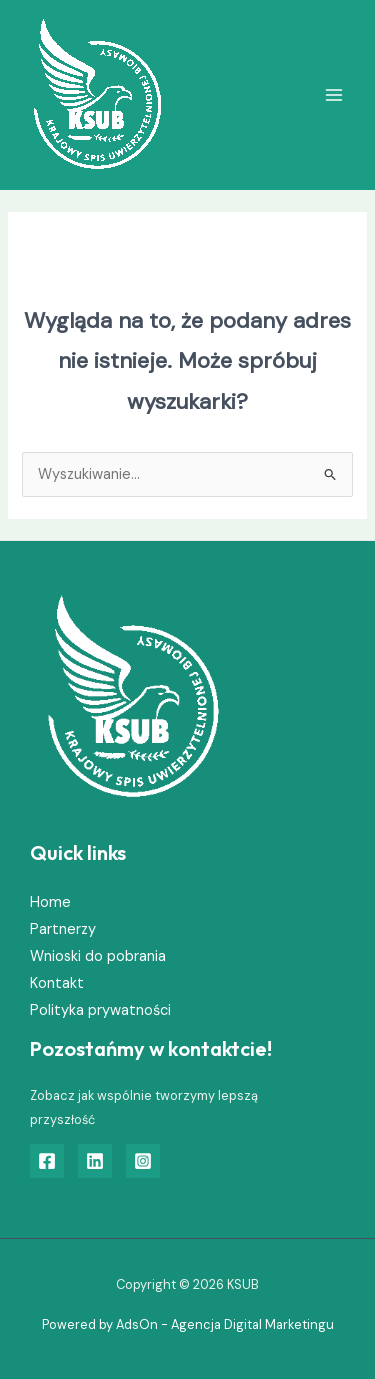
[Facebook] (47, 1161)
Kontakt (57, 983)
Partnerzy (63, 929)
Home (50, 902)
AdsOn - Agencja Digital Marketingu (225, 1324)
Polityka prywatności (100, 1010)
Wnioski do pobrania (98, 956)
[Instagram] (143, 1161)
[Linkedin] (95, 1161)
